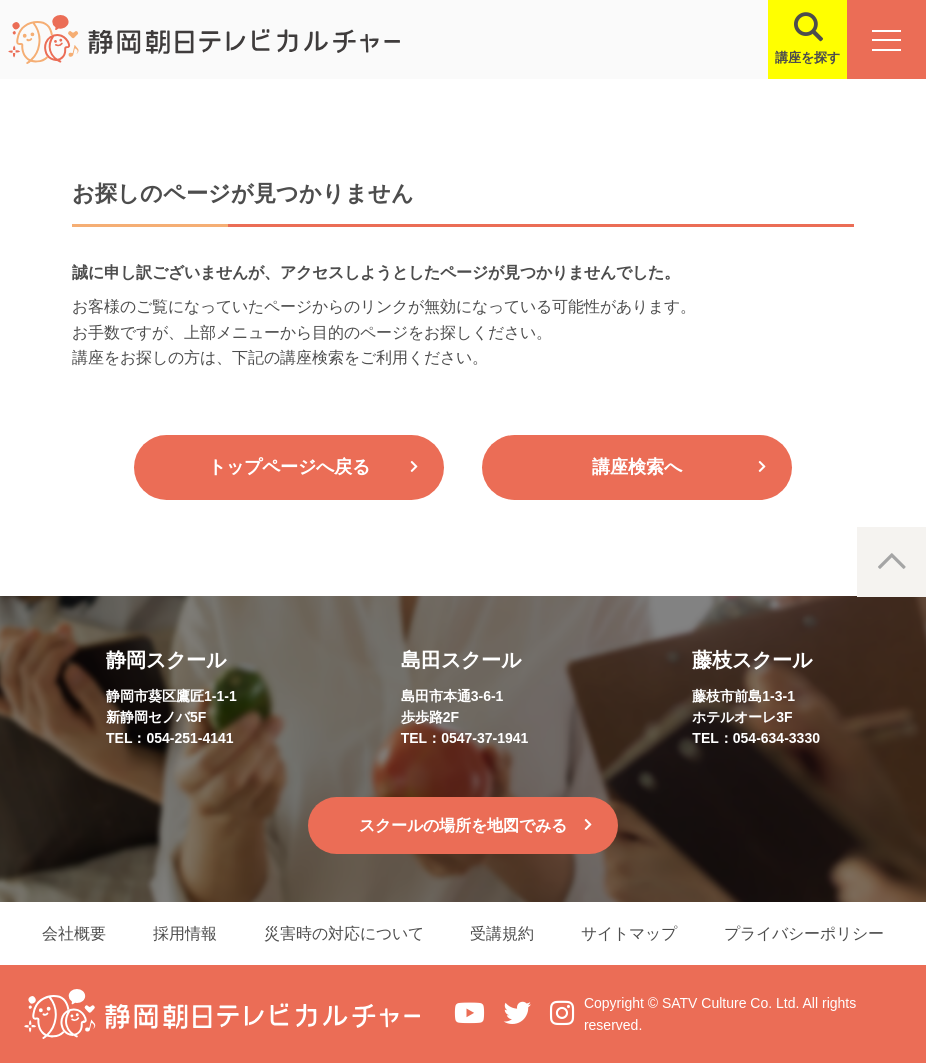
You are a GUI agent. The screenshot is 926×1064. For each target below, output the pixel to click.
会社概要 (71, 933)
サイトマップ (631, 933)
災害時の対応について (343, 933)
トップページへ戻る (289, 467)
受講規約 (503, 933)
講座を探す (806, 57)
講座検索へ (637, 467)
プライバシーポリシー (807, 933)
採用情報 (183, 933)
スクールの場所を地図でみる (463, 825)
